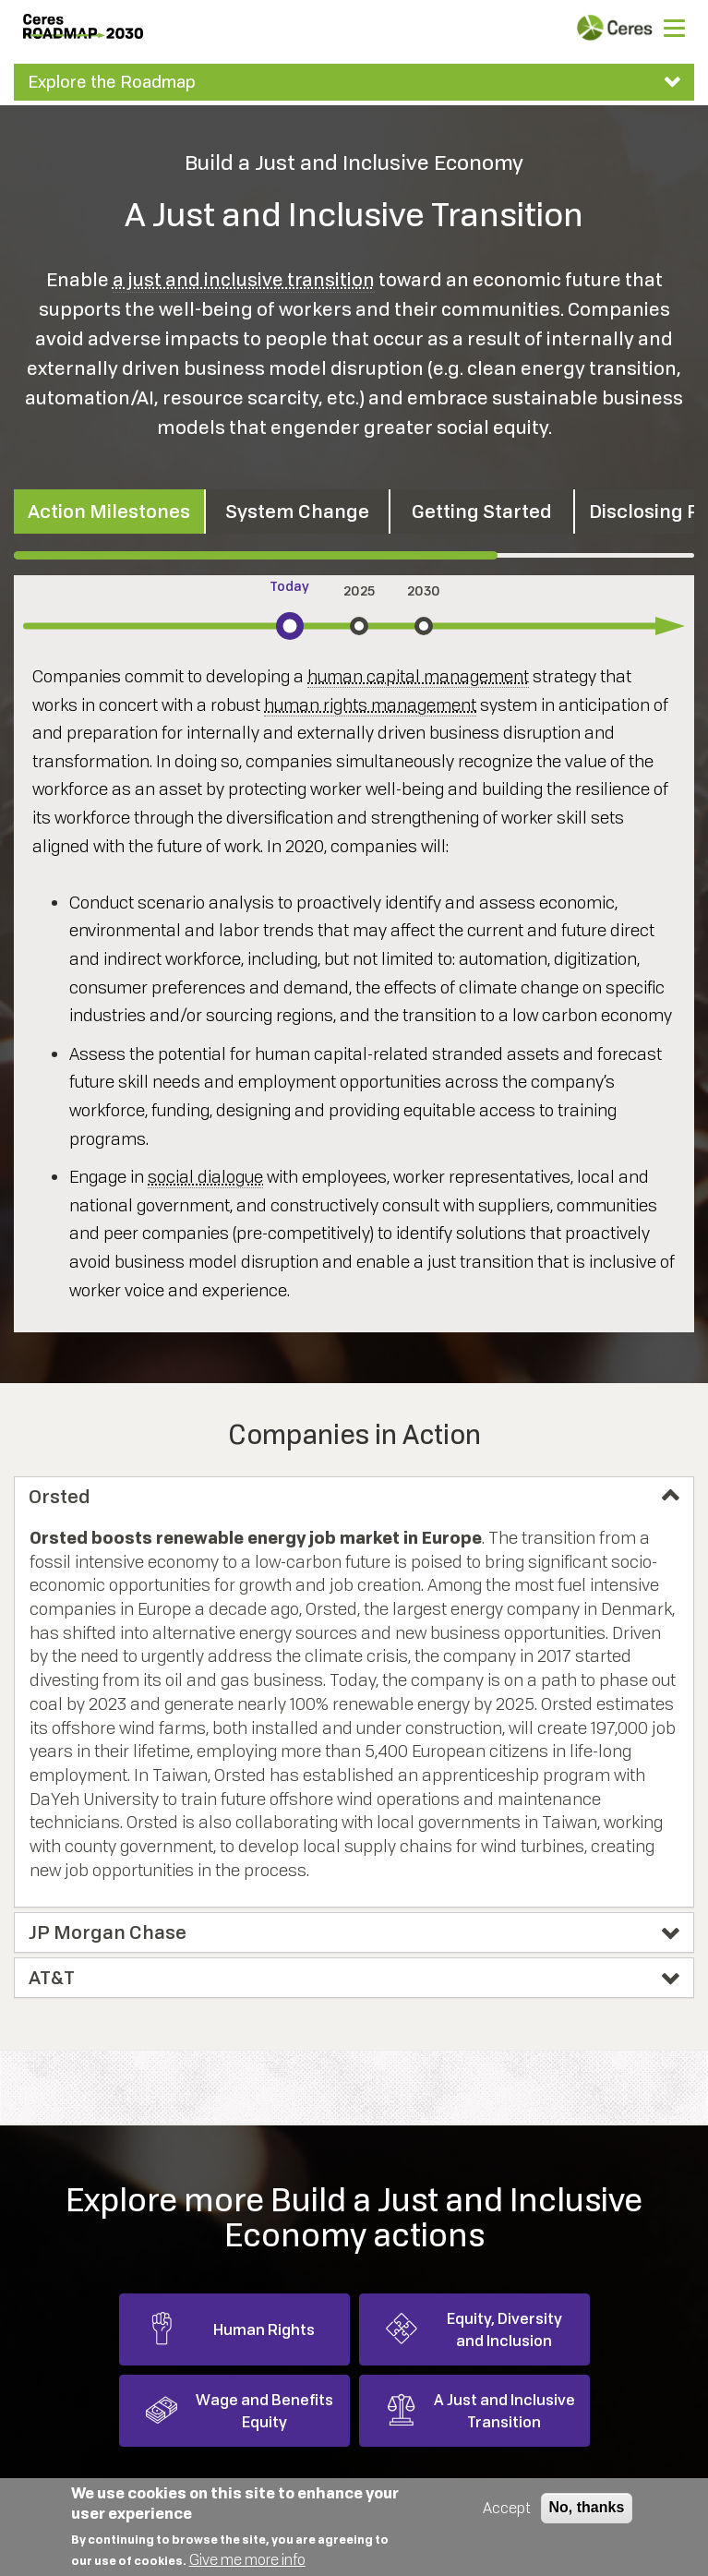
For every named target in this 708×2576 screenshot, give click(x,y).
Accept (507, 2508)
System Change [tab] (297, 511)
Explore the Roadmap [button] (112, 82)
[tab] (354, 82)
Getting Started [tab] (482, 511)
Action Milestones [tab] (109, 511)
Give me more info (247, 2559)
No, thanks (587, 2507)
